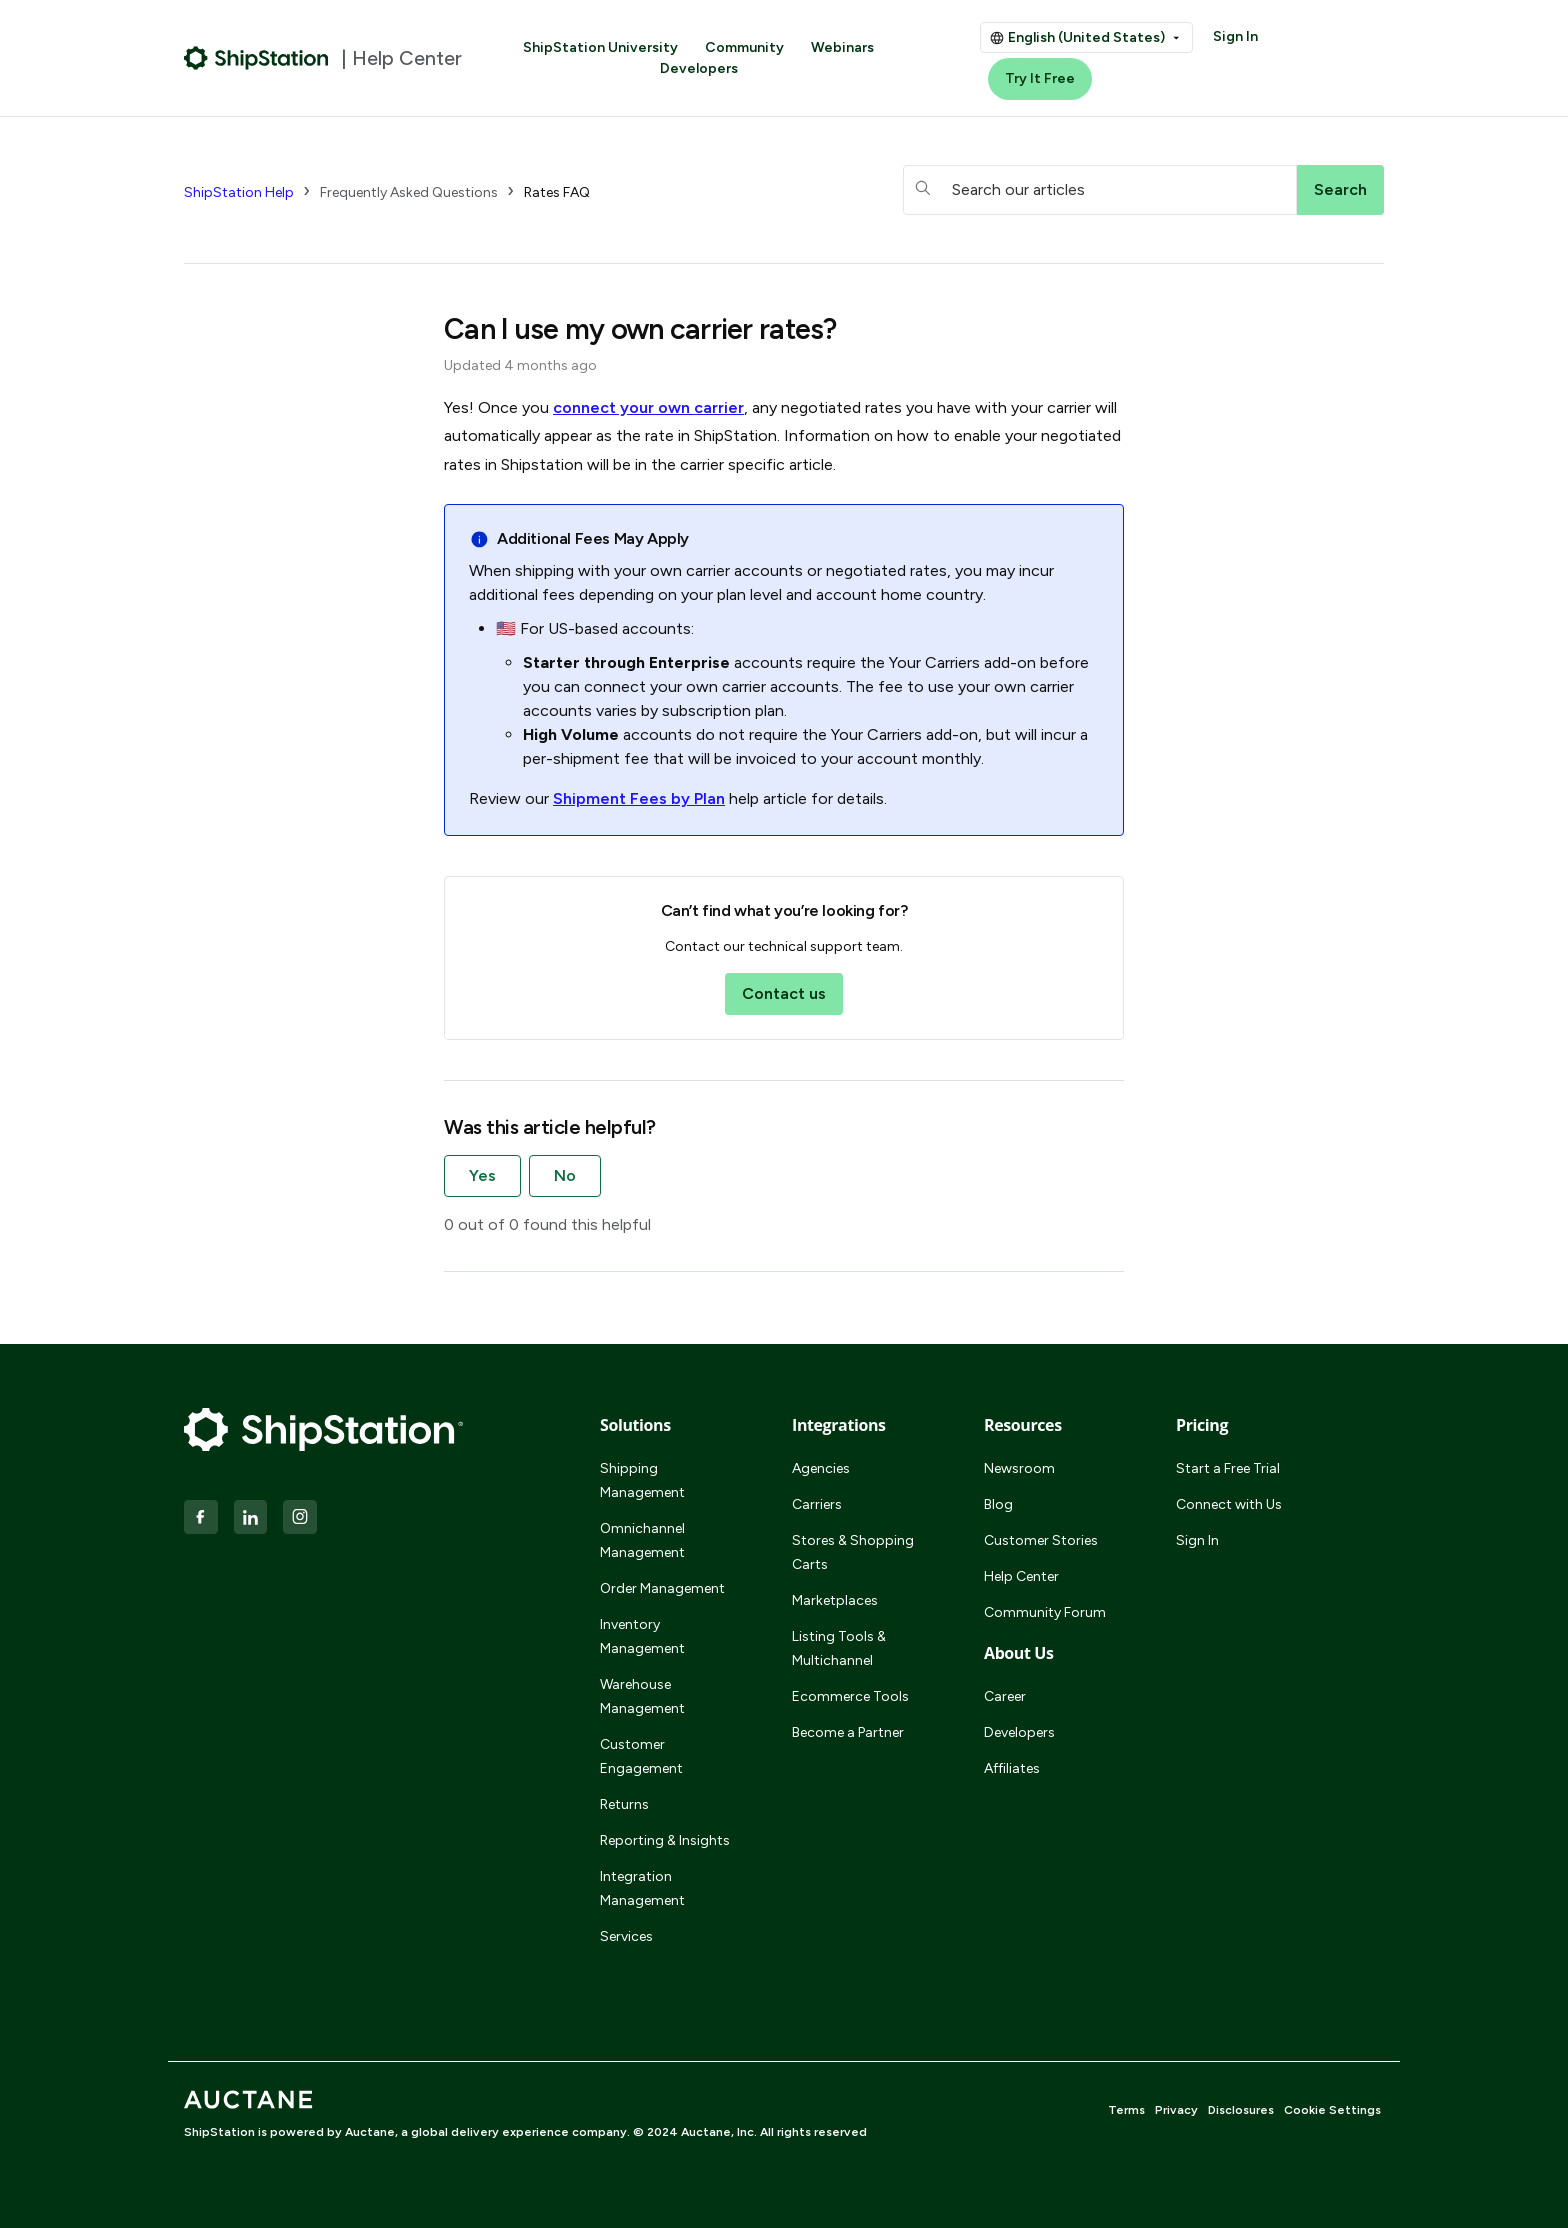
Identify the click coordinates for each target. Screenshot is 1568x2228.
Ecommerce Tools (850, 1696)
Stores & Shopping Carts (853, 1552)
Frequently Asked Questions (409, 192)
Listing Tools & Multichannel (839, 1648)
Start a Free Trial (1228, 1468)
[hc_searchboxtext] (1100, 190)
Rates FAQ (557, 192)
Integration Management (642, 1888)
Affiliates (1012, 1768)
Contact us (784, 993)
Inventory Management (642, 1636)
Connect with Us (1229, 1504)
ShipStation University (600, 47)
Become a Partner (848, 1732)
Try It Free (1040, 78)
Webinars (842, 47)
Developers (699, 68)
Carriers (817, 1504)
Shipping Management (642, 1480)
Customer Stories (1041, 1540)
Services (626, 1936)
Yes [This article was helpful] (482, 1175)
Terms (1126, 2110)
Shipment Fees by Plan (639, 798)
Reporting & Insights (665, 1840)
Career (1005, 1696)
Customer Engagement (641, 1756)
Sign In (1235, 36)
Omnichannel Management (642, 1540)
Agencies (821, 1468)
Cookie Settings (1332, 2110)
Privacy (1176, 2110)
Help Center (1021, 1576)
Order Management (662, 1588)
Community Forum (1045, 1612)
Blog (998, 1504)
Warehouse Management (642, 1696)
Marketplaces (835, 1600)
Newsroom (1019, 1468)
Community (744, 47)
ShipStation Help (239, 192)
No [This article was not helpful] (565, 1175)
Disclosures (1241, 2110)
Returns (624, 1804)
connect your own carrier (648, 407)
